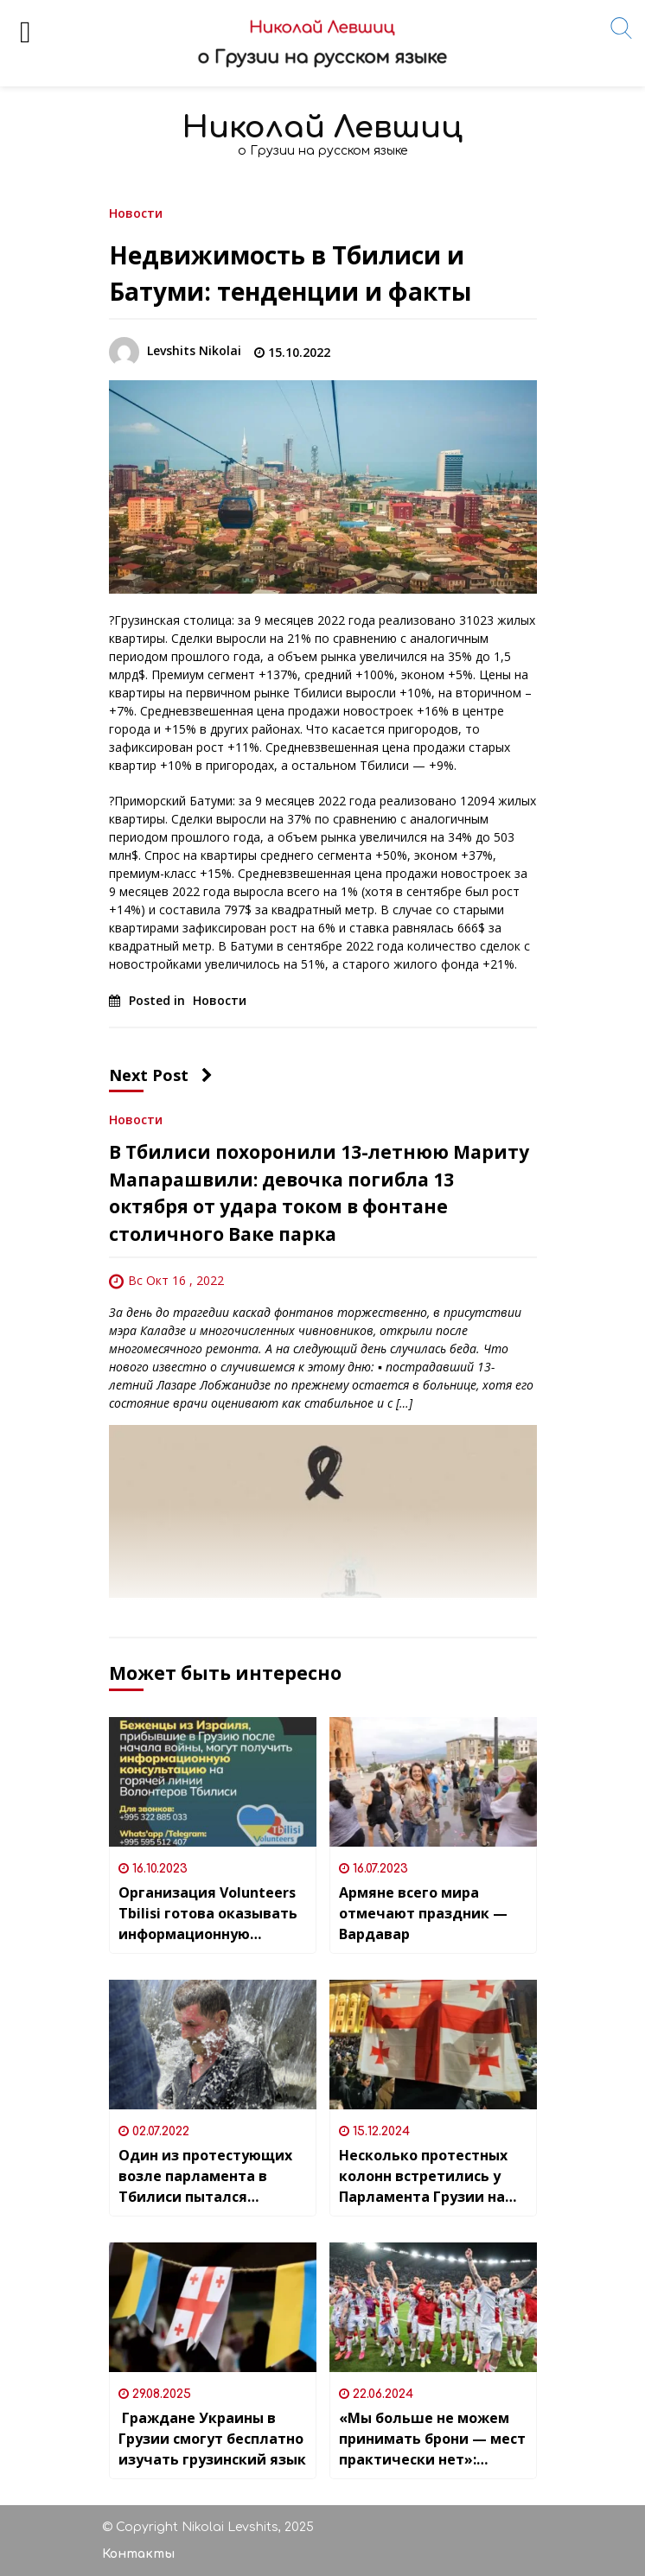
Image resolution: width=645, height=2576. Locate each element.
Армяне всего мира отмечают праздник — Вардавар (423, 1913)
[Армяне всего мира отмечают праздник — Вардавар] (433, 1782)
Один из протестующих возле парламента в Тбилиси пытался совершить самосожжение (205, 2176)
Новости (136, 212)
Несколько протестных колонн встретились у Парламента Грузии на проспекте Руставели (423, 2176)
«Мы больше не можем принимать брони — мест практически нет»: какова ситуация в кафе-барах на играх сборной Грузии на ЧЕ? (432, 2439)
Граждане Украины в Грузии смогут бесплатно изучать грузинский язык (212, 2438)
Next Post (161, 1075)
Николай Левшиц (322, 127)
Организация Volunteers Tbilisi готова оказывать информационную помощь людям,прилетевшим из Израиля (209, 1913)
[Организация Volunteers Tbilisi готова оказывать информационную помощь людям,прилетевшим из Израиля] (212, 1782)
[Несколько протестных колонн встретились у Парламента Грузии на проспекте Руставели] (433, 2044)
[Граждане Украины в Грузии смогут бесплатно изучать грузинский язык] (212, 2307)
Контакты (138, 2553)
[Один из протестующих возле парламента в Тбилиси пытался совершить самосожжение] (212, 2044)
